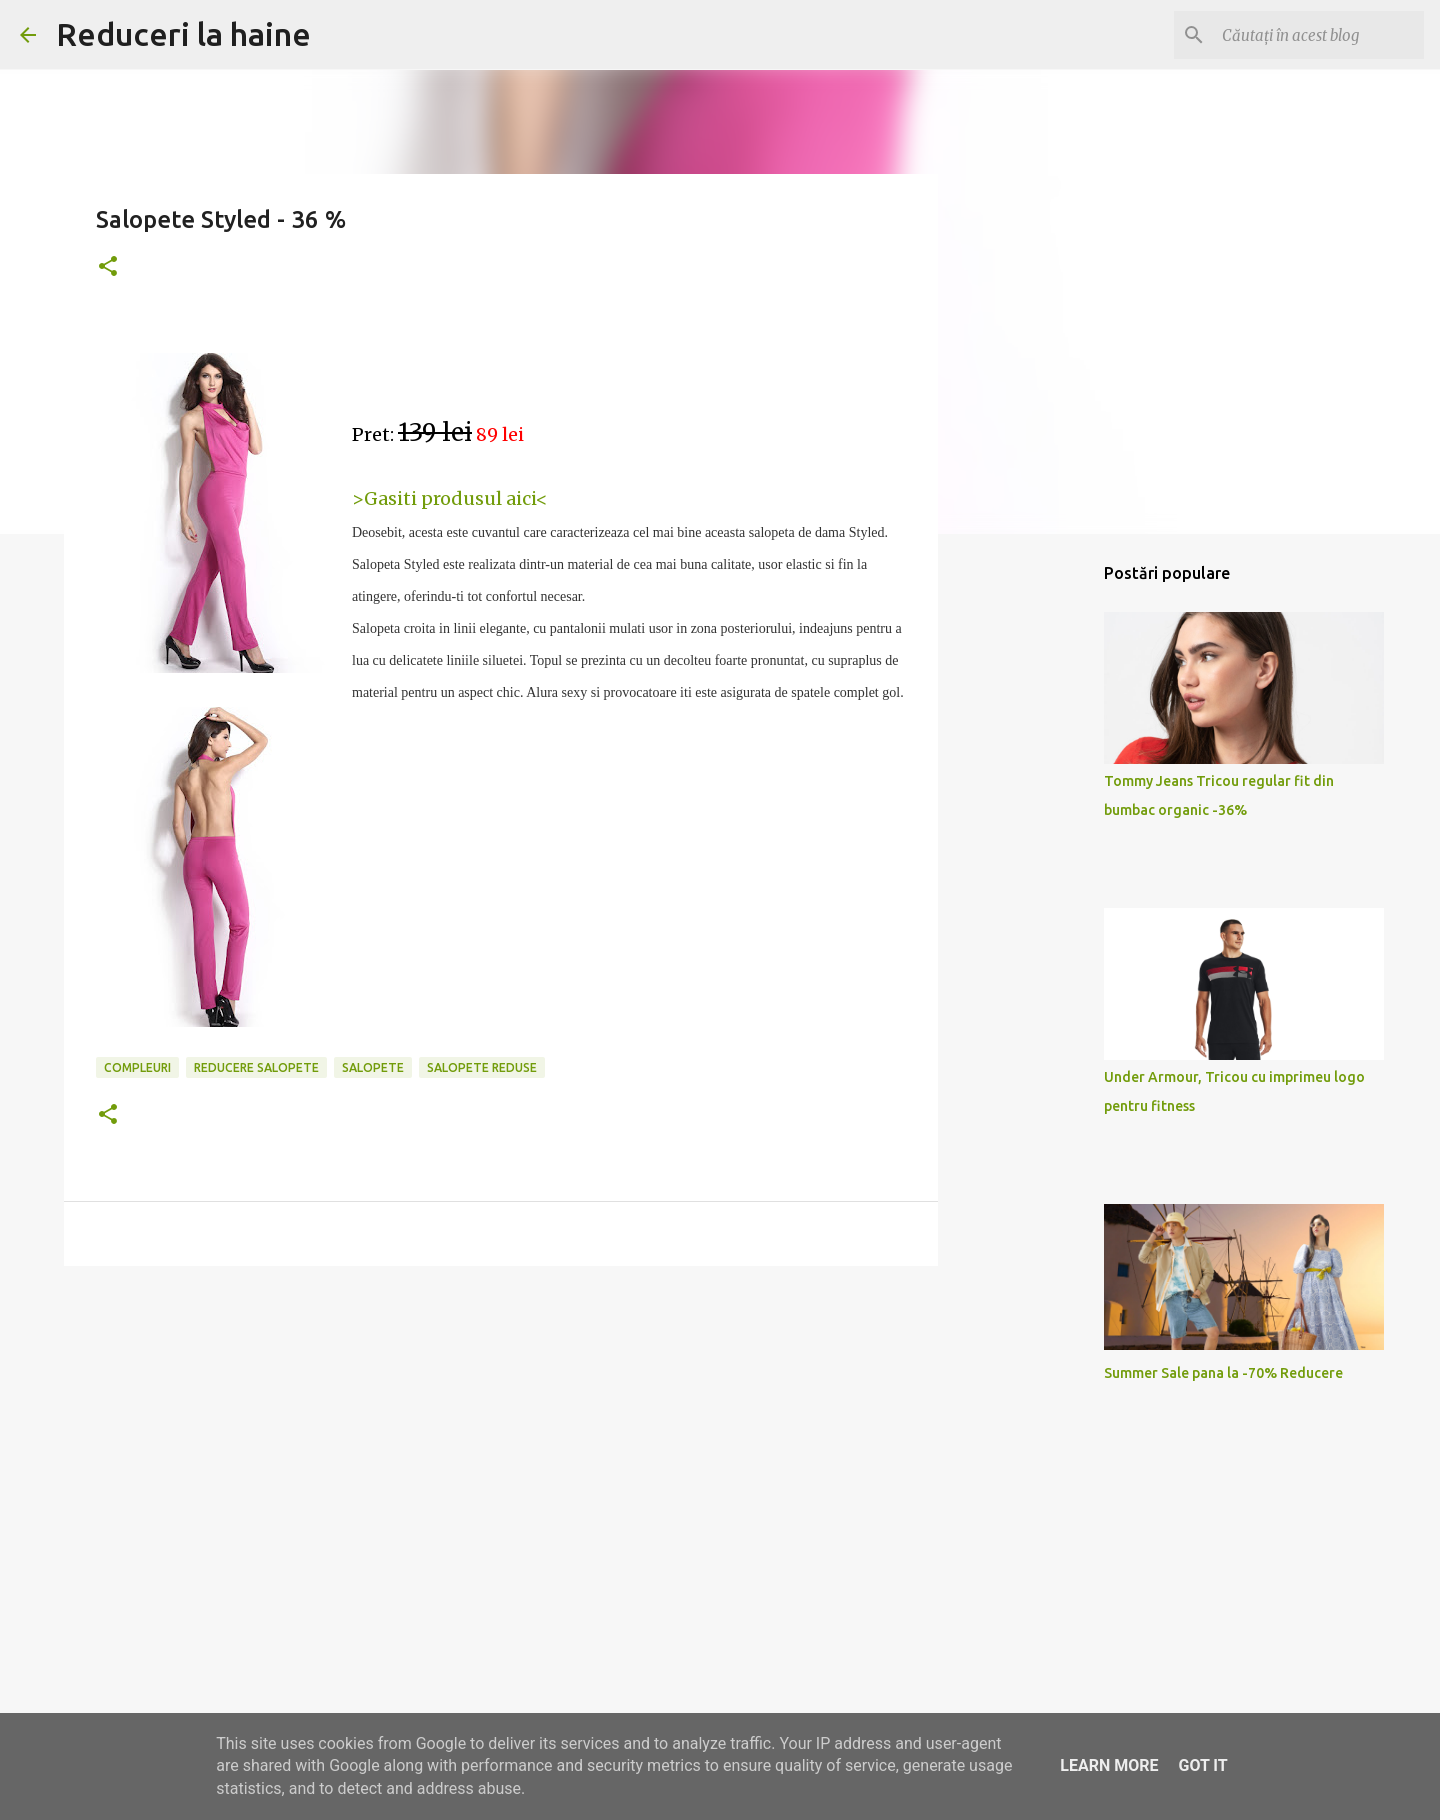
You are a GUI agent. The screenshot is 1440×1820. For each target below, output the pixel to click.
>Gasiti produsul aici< (450, 498)
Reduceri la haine (183, 34)
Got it (1202, 1765)
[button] (108, 267)
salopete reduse (482, 1067)
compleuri (137, 1067)
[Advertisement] (501, 1436)
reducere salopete (256, 1067)
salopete (373, 1067)
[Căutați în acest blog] (1319, 35)
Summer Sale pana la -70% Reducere (1223, 1373)
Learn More (1109, 1765)
